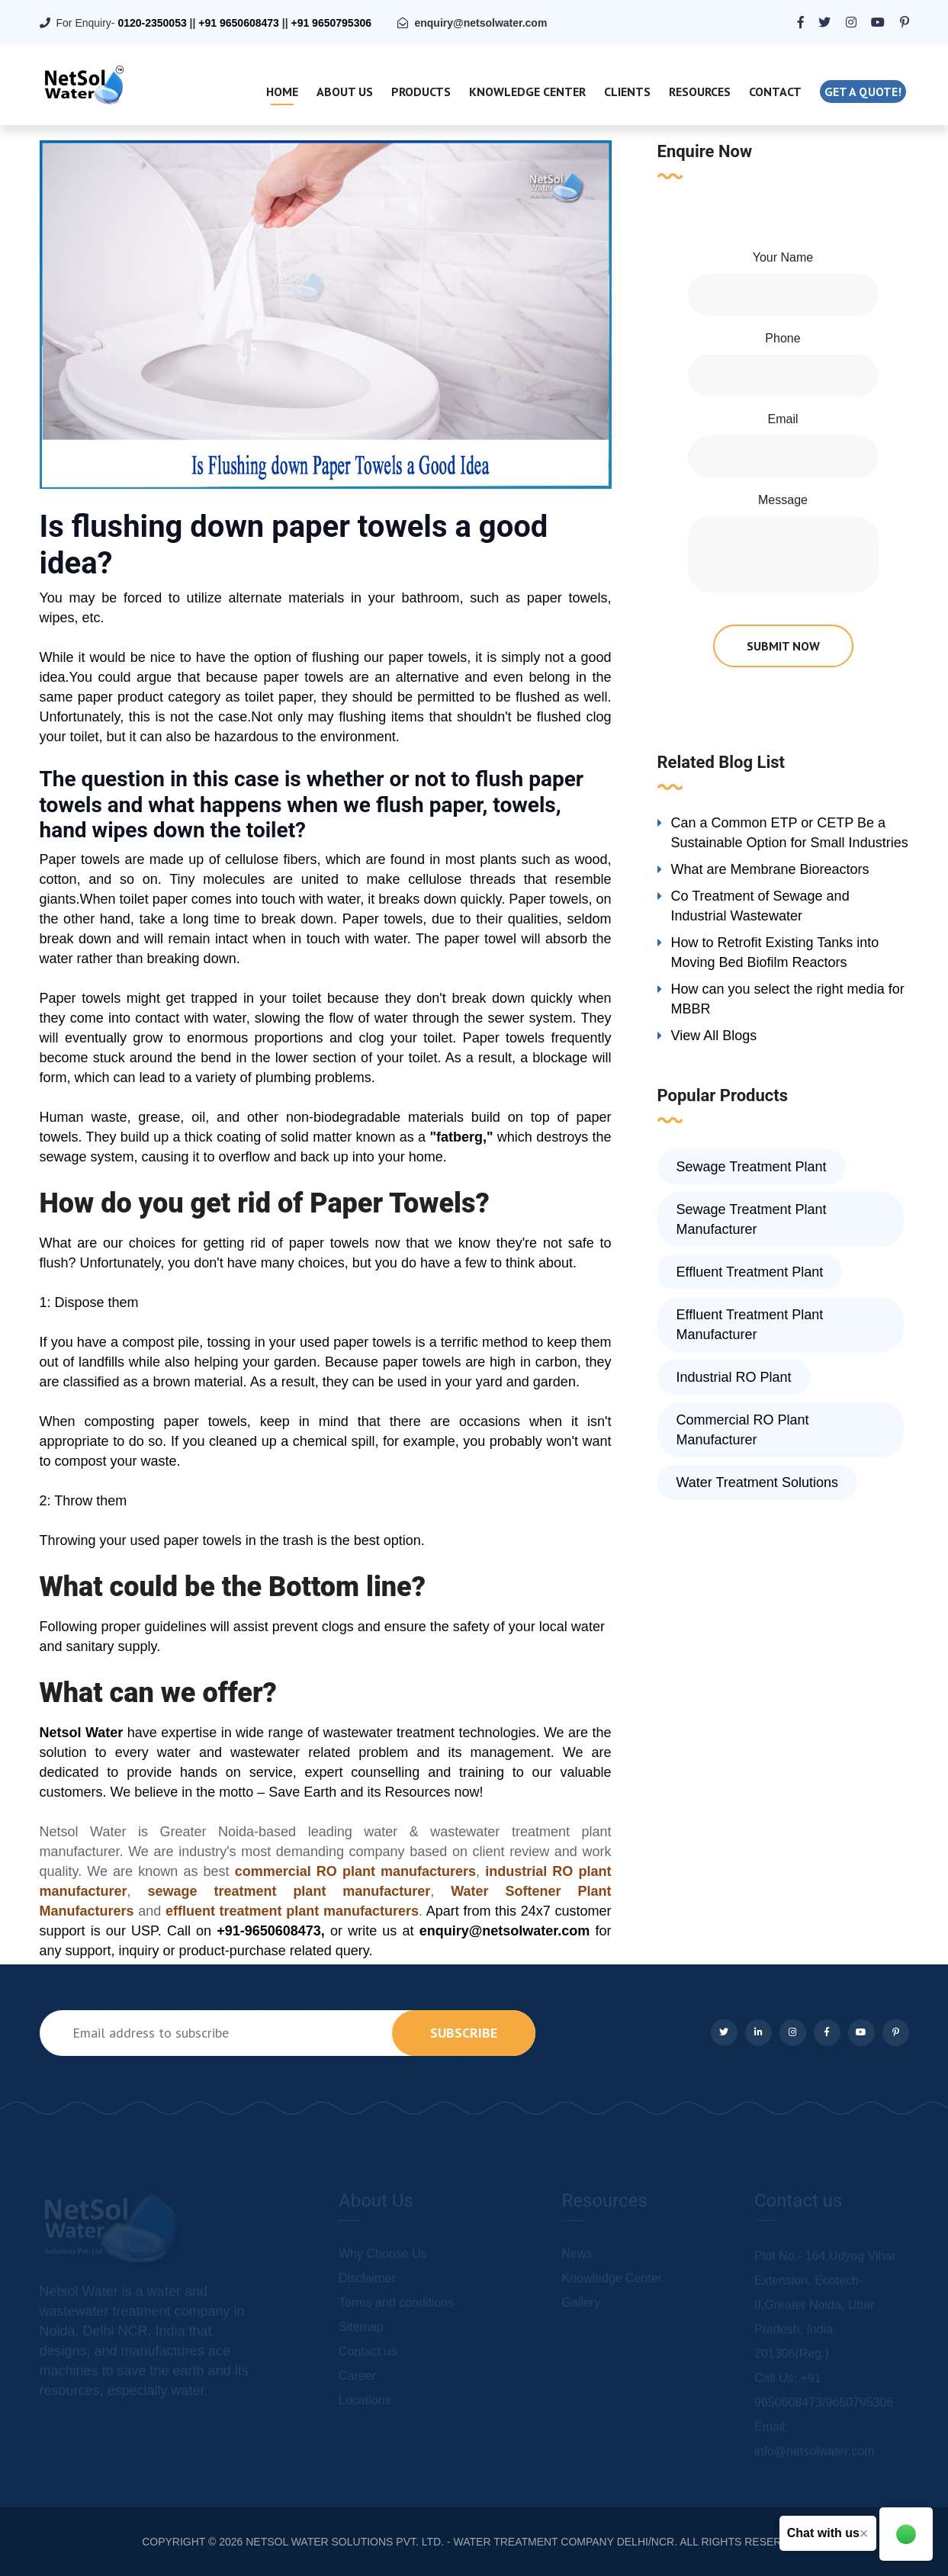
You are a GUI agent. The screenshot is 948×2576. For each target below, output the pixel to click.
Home (282, 91)
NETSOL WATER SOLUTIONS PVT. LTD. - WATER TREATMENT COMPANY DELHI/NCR (460, 2542)
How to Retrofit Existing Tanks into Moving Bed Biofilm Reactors (775, 952)
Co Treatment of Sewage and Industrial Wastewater (760, 905)
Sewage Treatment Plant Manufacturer (751, 1219)
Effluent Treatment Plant (750, 1272)
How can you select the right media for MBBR (788, 999)
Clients (627, 91)
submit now (783, 646)
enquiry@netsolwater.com (480, 23)
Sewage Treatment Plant (751, 1166)
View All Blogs (714, 1035)
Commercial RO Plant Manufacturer (742, 1429)
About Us (345, 91)
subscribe (463, 2032)
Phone (782, 338)
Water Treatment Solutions (757, 1482)
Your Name (783, 257)
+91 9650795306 (331, 23)
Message (783, 499)
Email (782, 419)
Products (421, 91)
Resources (700, 91)
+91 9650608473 (238, 23)
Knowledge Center (527, 91)
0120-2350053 (151, 23)
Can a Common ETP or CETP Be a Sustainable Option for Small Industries (789, 832)
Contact (775, 91)
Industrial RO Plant (734, 1377)
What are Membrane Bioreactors (770, 869)
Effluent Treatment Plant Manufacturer (750, 1324)
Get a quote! (862, 91)
